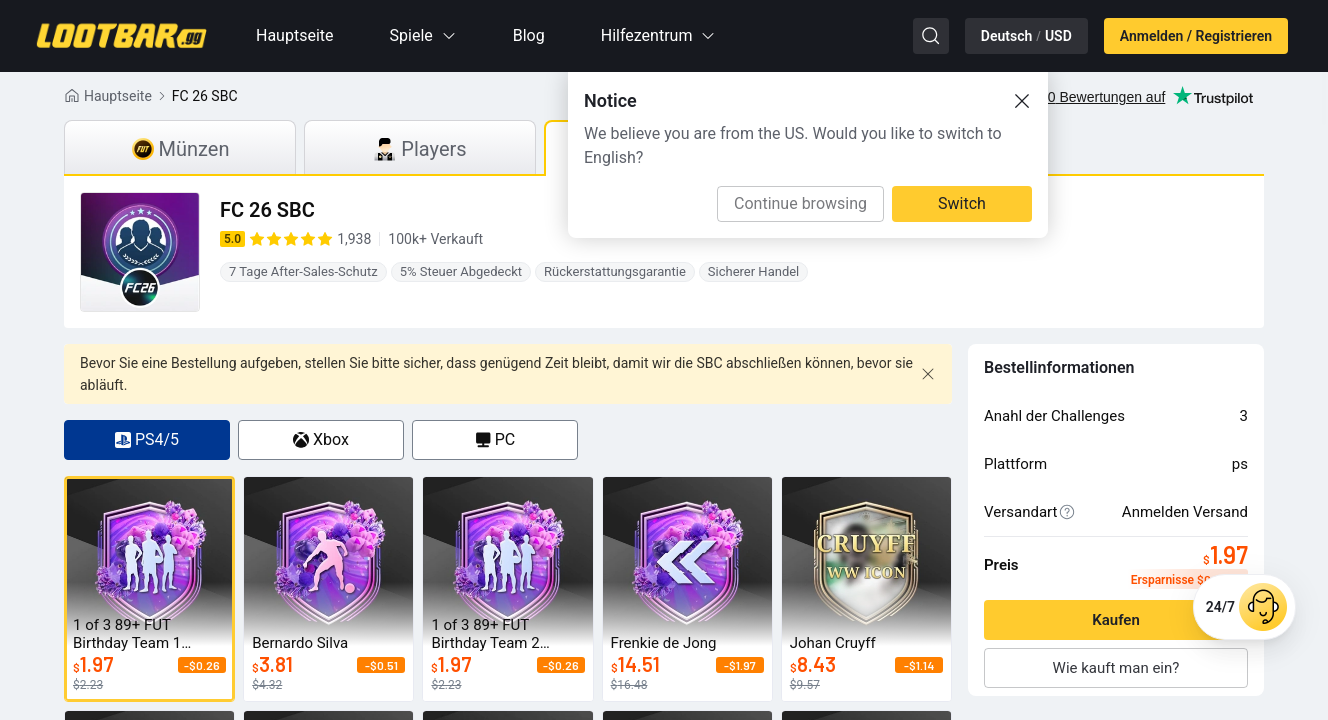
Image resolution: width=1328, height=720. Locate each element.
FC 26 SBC (205, 96)
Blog (529, 35)
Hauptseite (295, 35)
